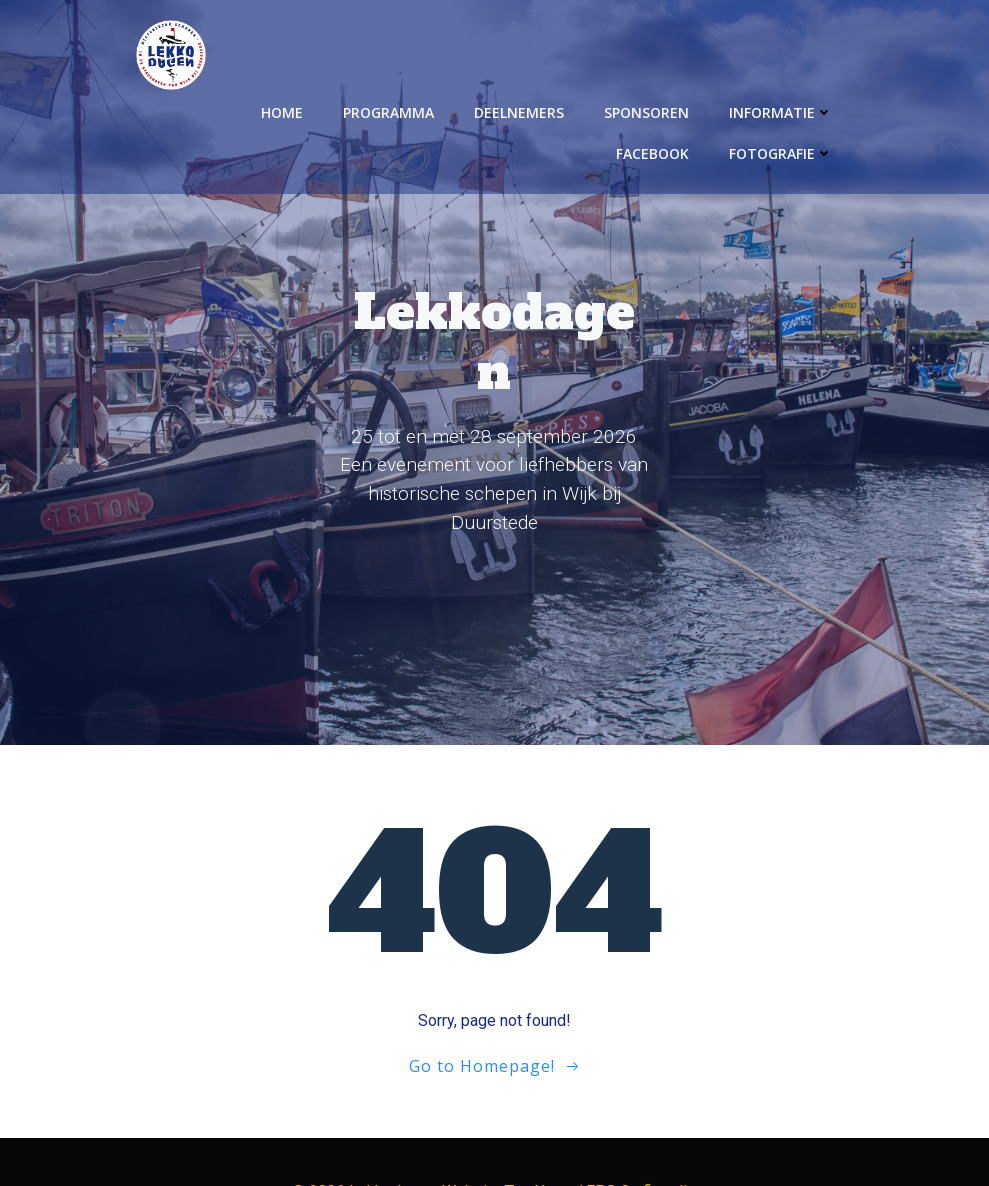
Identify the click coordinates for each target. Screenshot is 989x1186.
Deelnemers (521, 110)
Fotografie (783, 151)
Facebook (654, 151)
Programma (390, 110)
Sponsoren (648, 110)
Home (284, 110)
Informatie (783, 110)
